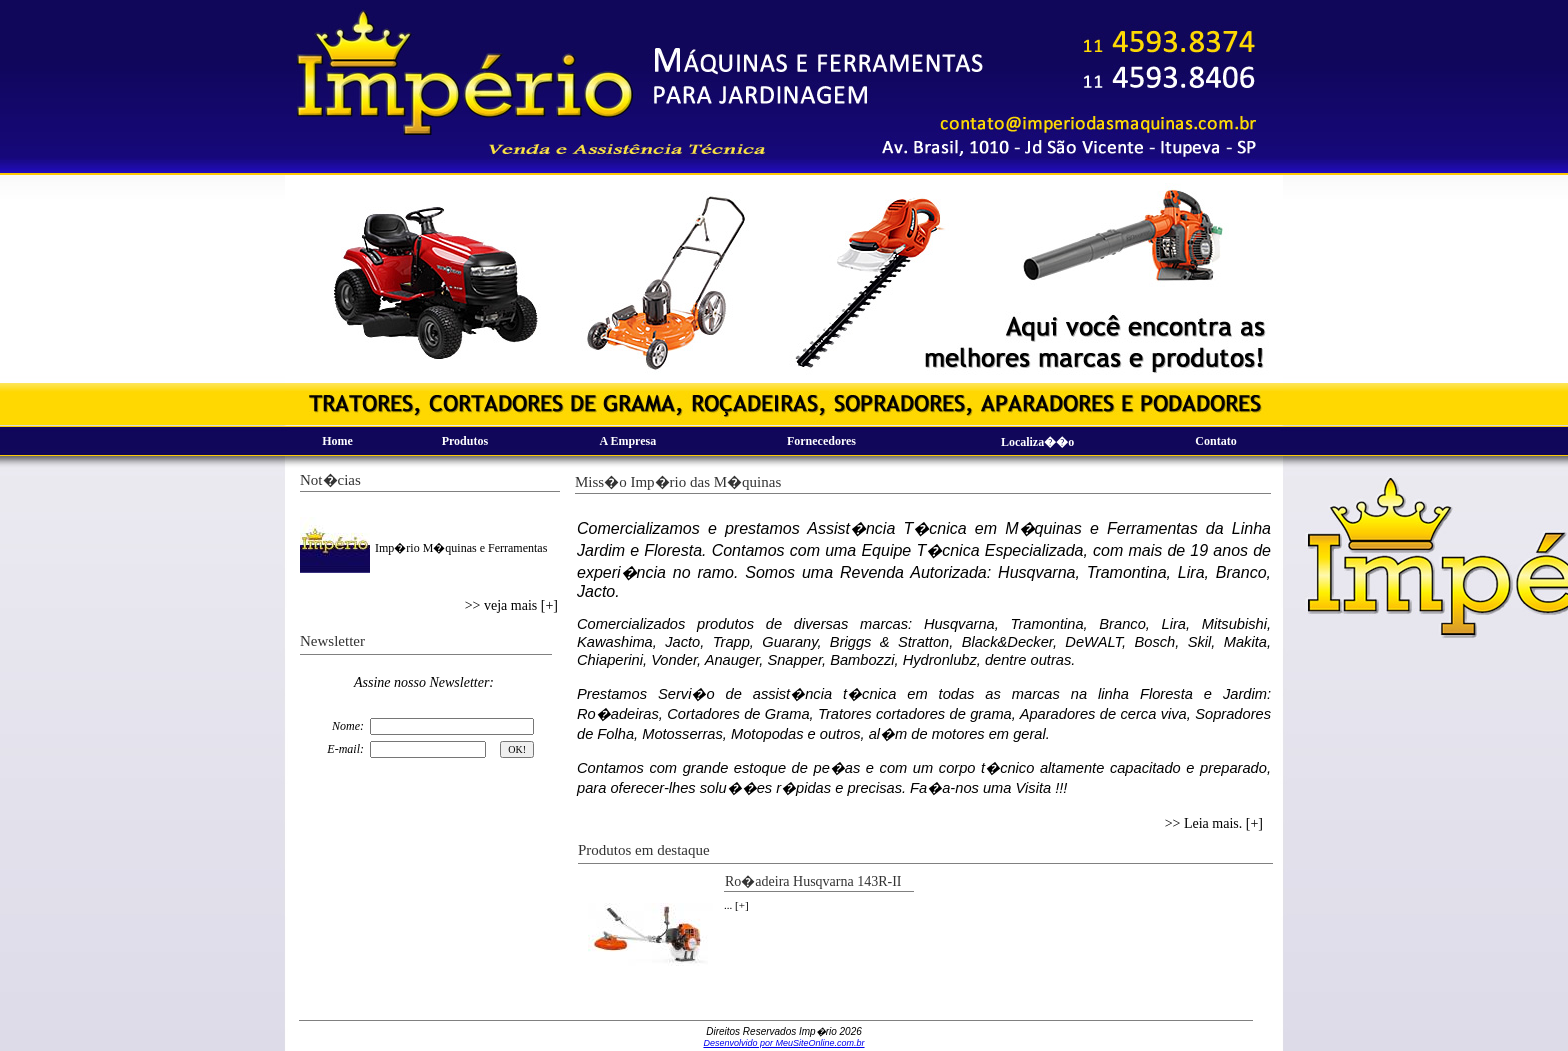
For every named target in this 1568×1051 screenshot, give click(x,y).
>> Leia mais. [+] (1214, 823)
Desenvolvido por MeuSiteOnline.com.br (783, 1043)
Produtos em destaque (644, 850)
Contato (1215, 441)
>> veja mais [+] (511, 605)
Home (337, 441)
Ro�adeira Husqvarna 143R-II (813, 881)
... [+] (736, 905)
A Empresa (627, 441)
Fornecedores (821, 441)
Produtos (465, 441)
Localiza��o (1037, 442)
